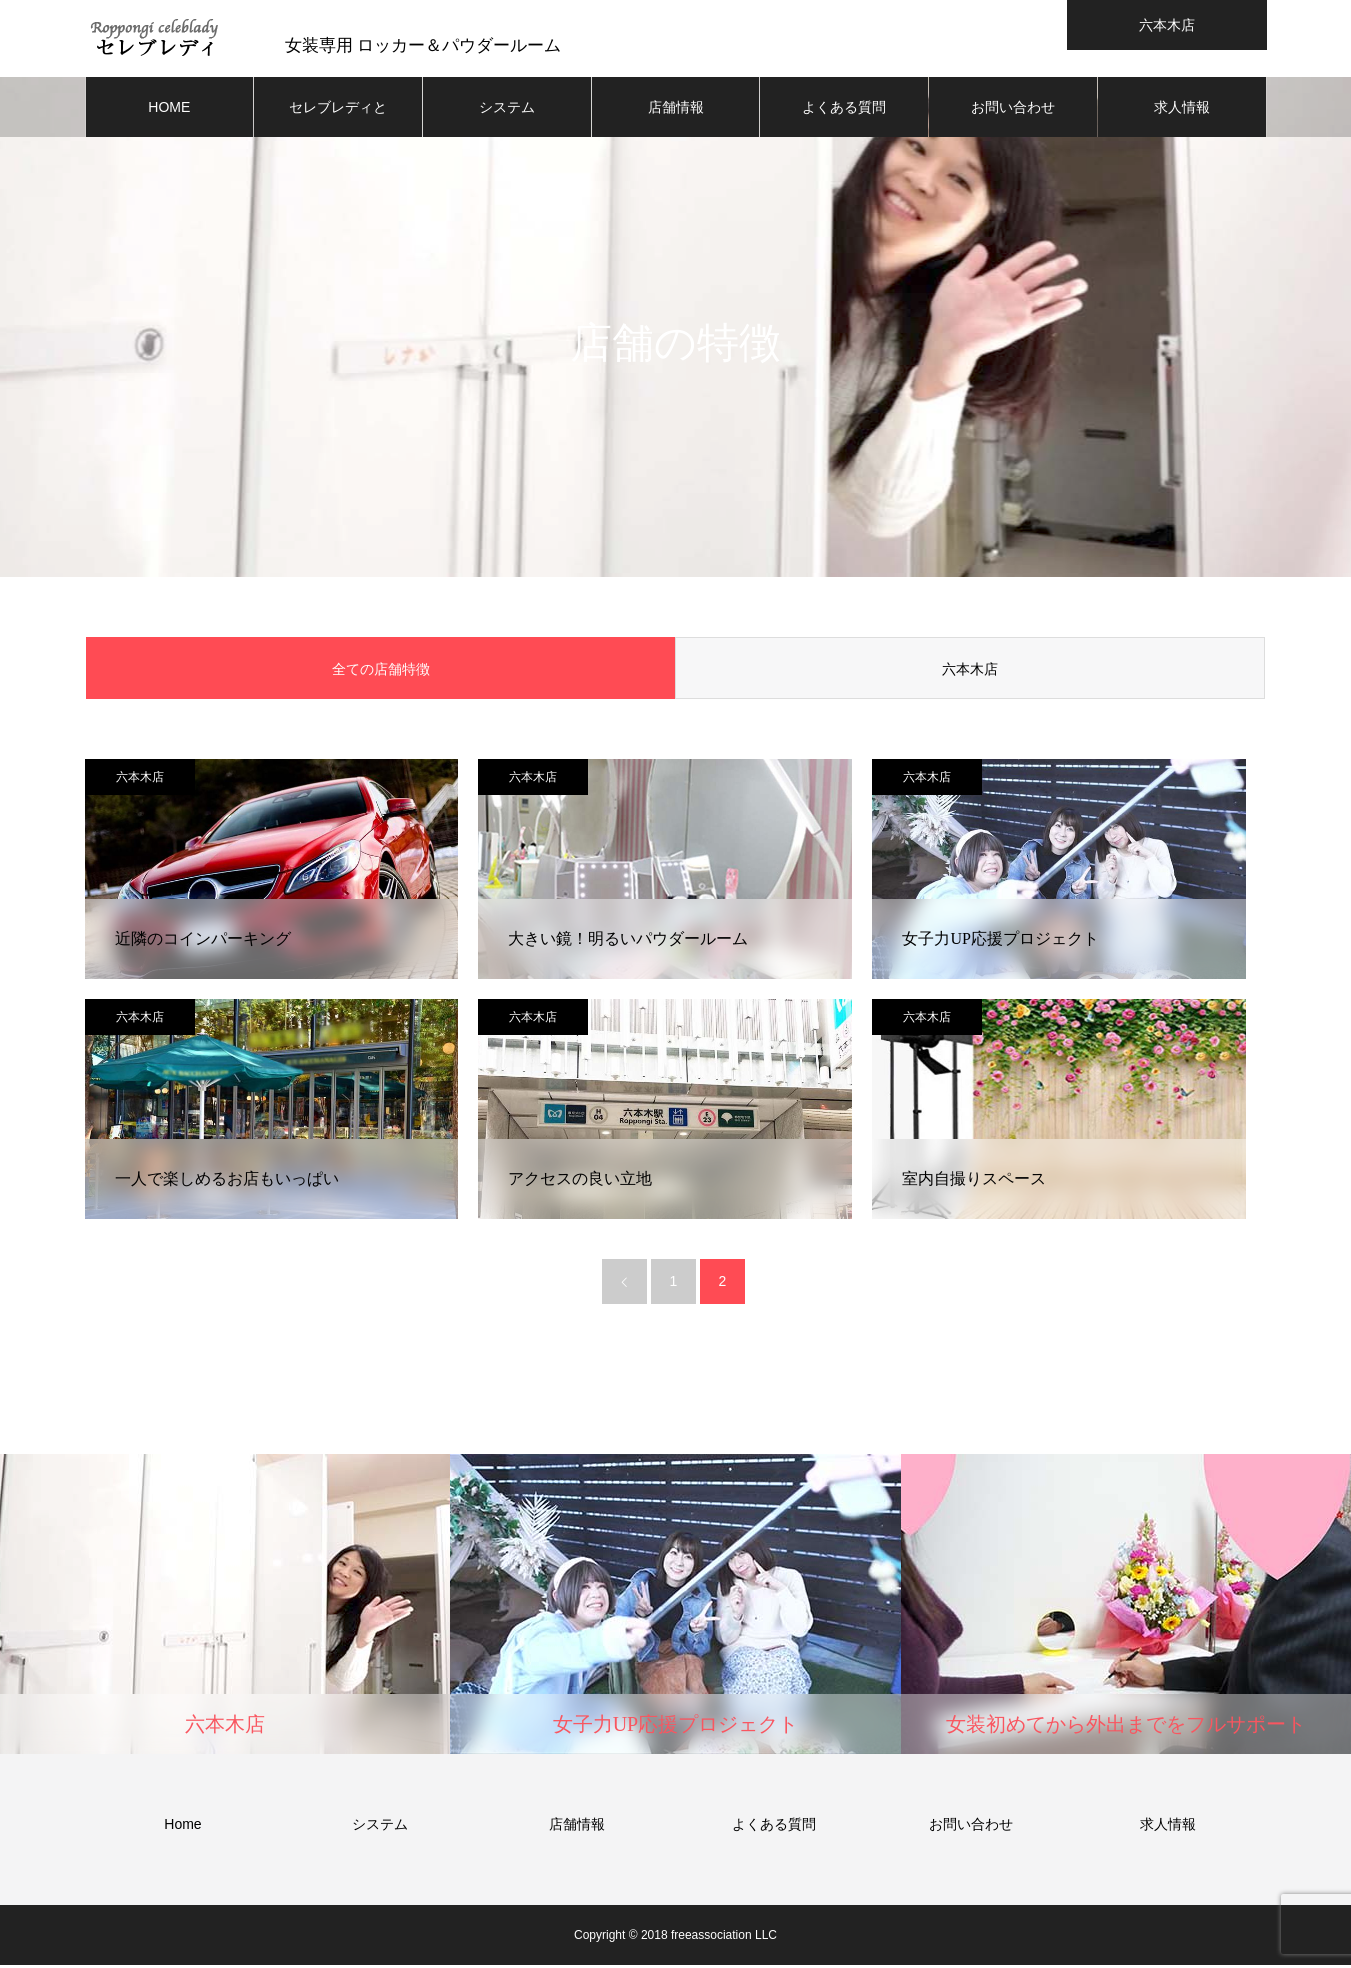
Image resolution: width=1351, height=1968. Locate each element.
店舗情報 (676, 110)
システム (507, 110)
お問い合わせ (1013, 110)
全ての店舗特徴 (381, 672)
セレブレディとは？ (338, 121)
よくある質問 (844, 110)
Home (182, 1827)
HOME (169, 110)
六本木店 (970, 672)
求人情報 (1182, 110)
